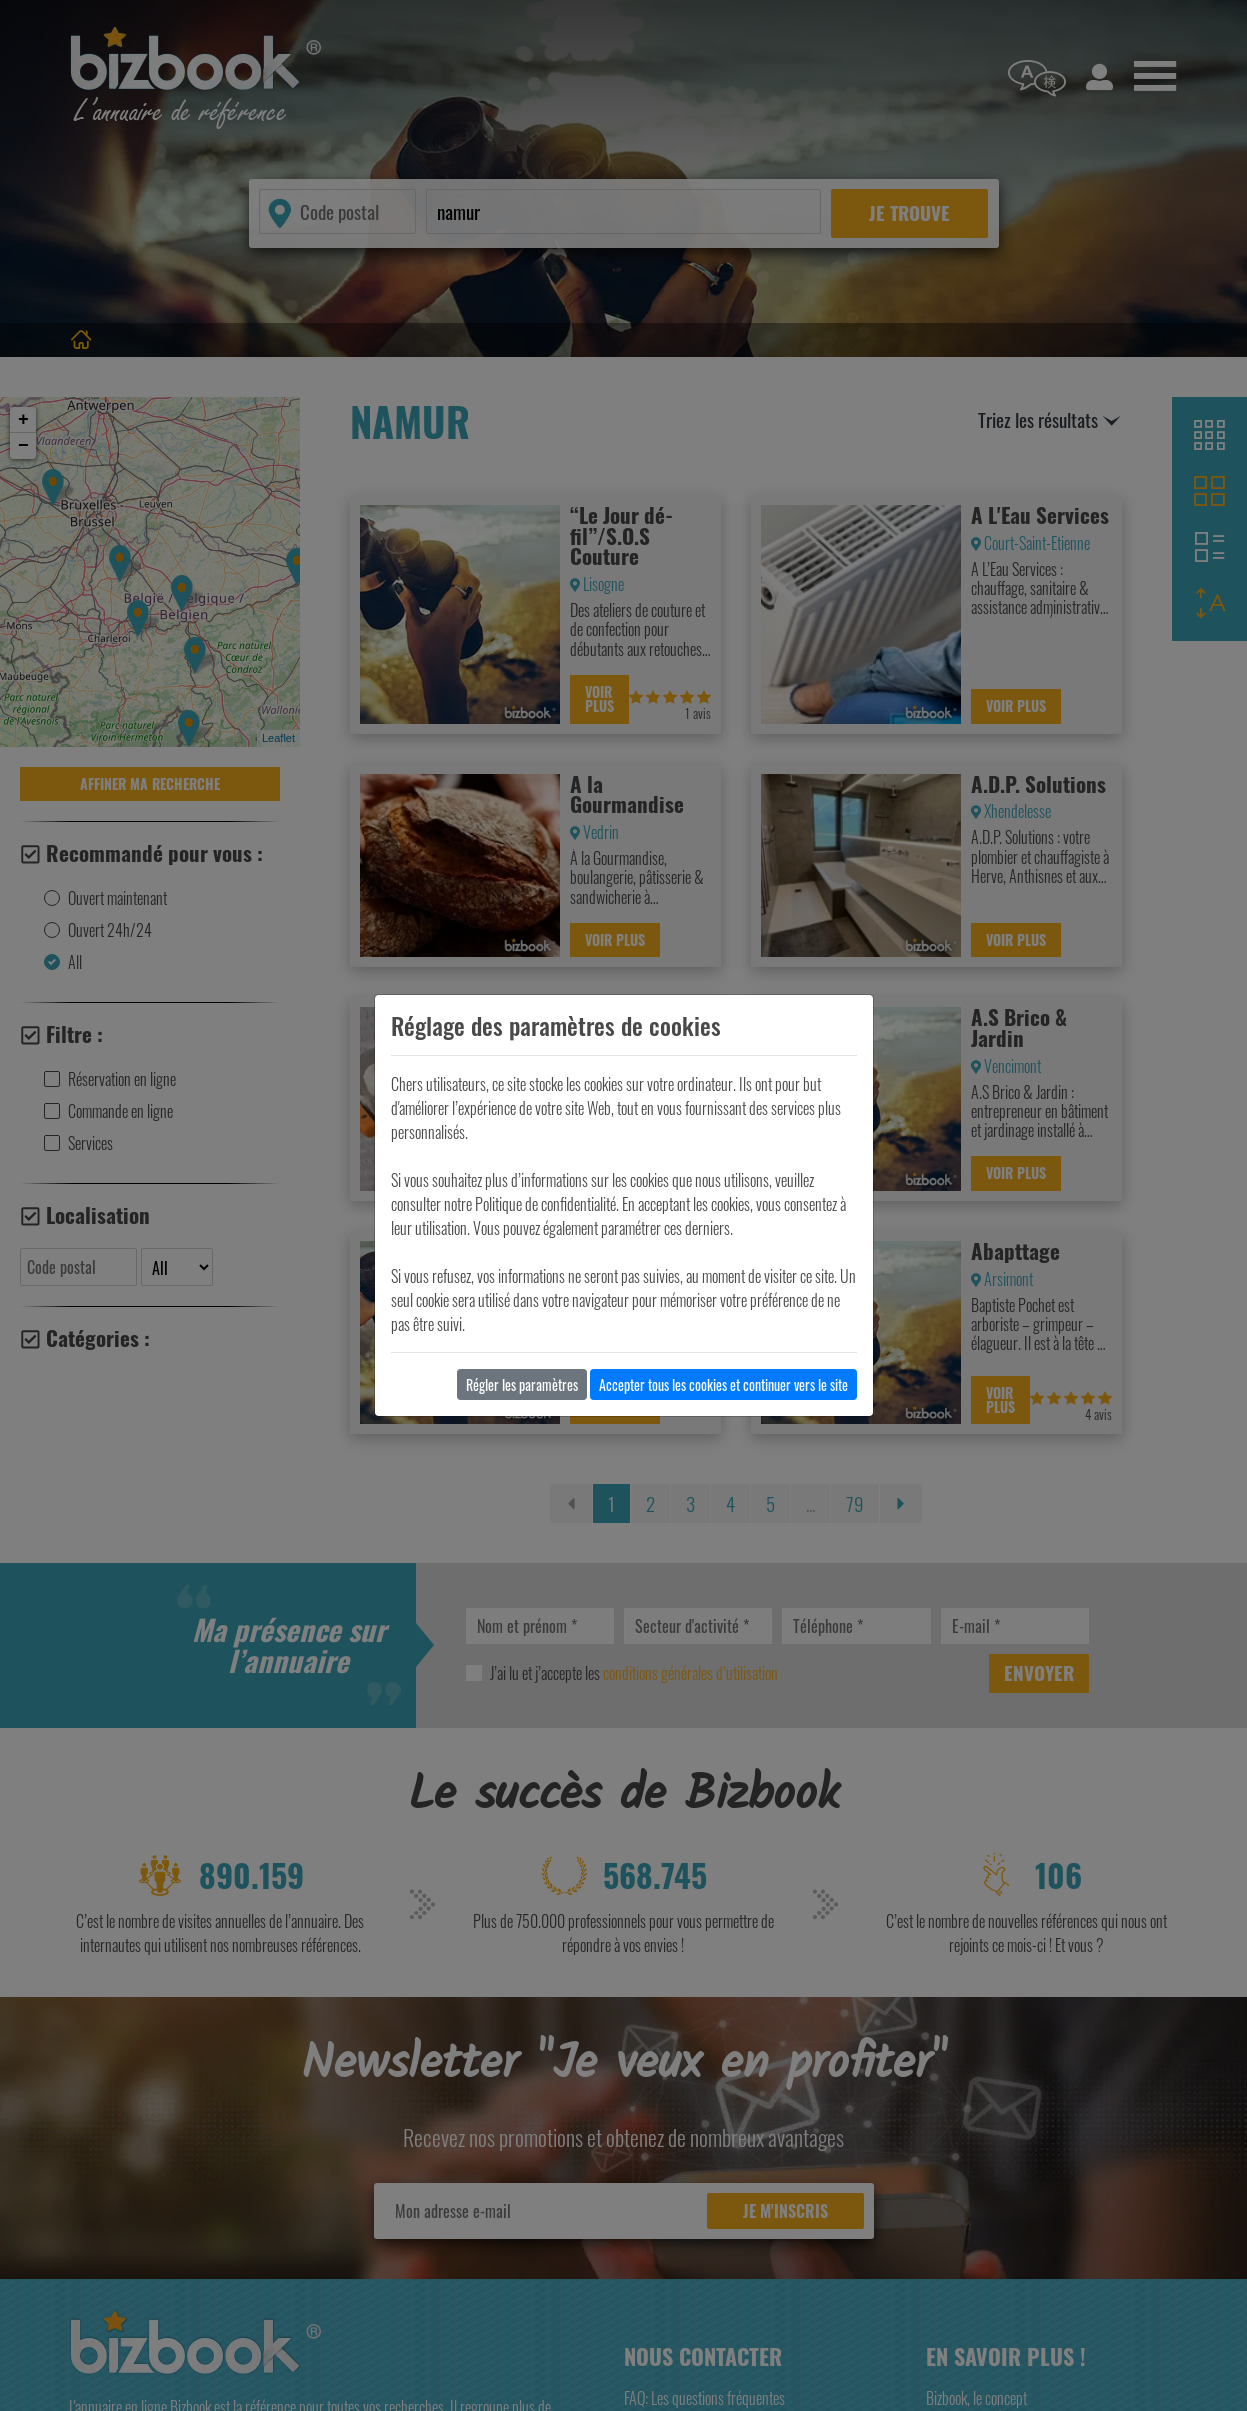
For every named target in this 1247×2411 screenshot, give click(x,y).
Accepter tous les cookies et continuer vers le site (723, 1384)
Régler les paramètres (522, 1384)
